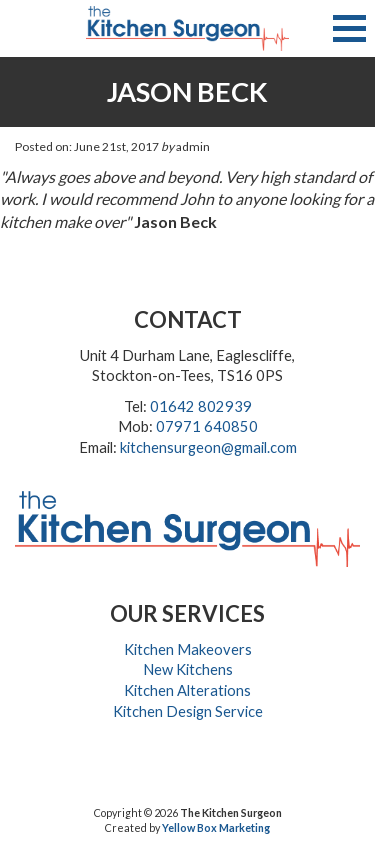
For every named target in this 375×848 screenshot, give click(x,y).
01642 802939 (201, 406)
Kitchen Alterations (187, 690)
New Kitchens (188, 669)
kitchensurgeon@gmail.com (208, 447)
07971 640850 (207, 426)
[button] (349, 28)
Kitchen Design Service (188, 711)
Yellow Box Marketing (216, 827)
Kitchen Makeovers (188, 649)
